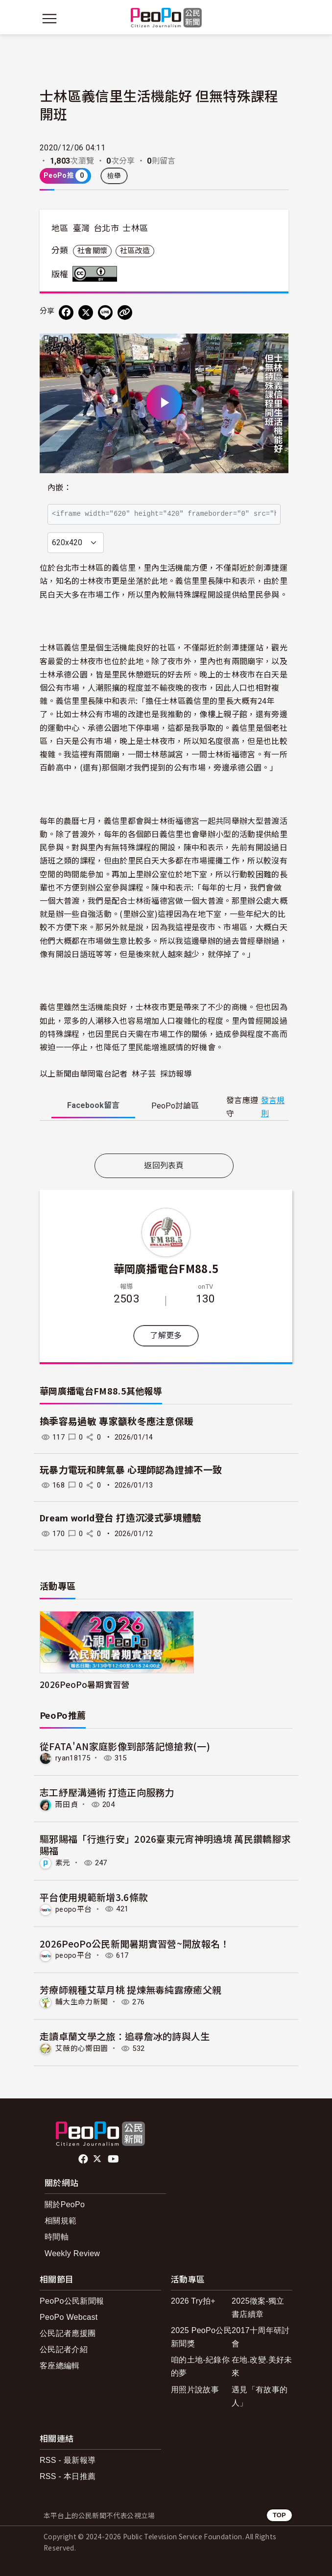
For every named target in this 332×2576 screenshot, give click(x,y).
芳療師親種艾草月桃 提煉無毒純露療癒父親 (130, 1989)
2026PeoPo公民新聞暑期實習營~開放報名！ (135, 1943)
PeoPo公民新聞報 (72, 2301)
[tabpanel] (164, 1139)
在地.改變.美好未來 (262, 2366)
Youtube (114, 2159)
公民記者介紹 (64, 2349)
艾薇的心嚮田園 (81, 2048)
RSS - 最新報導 (67, 2460)
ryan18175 (72, 1758)
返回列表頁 (164, 1165)
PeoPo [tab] (175, 1105)
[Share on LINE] (105, 312)
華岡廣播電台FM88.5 (166, 1268)
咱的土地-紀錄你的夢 (200, 2366)
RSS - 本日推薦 (67, 2476)
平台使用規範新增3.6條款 (94, 1896)
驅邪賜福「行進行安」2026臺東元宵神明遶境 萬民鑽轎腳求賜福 (165, 1844)
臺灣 (81, 228)
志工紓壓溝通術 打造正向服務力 (107, 1792)
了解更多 (166, 1335)
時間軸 (57, 2237)
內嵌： (59, 487)
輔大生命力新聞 (81, 2002)
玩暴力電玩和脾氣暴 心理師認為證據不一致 (131, 1470)
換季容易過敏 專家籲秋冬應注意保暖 (116, 1421)
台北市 (106, 228)
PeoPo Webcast (69, 2317)
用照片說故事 (195, 2389)
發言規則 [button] (273, 1107)
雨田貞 (66, 1804)
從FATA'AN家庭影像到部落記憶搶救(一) (125, 1746)
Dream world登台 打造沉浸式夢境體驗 (120, 1518)
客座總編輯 (60, 2365)
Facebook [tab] (93, 1105)
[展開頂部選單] (282, 18)
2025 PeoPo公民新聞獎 (201, 2337)
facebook (84, 2159)
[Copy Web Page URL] (125, 312)
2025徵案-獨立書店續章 (258, 2307)
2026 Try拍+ (193, 2301)
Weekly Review (72, 2253)
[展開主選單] (49, 18)
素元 (63, 1862)
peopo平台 (73, 1908)
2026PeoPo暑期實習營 (84, 1684)
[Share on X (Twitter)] (85, 312)
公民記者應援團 (67, 2333)
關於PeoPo (65, 2204)
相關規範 (60, 2220)
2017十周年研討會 (260, 2337)
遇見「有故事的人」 (259, 2396)
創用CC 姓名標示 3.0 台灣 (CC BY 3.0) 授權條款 (96, 274)
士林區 (135, 228)
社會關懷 (92, 250)
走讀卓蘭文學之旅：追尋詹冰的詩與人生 (125, 2036)
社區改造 (135, 250)
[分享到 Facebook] (66, 312)
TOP (279, 2515)
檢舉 (114, 176)
